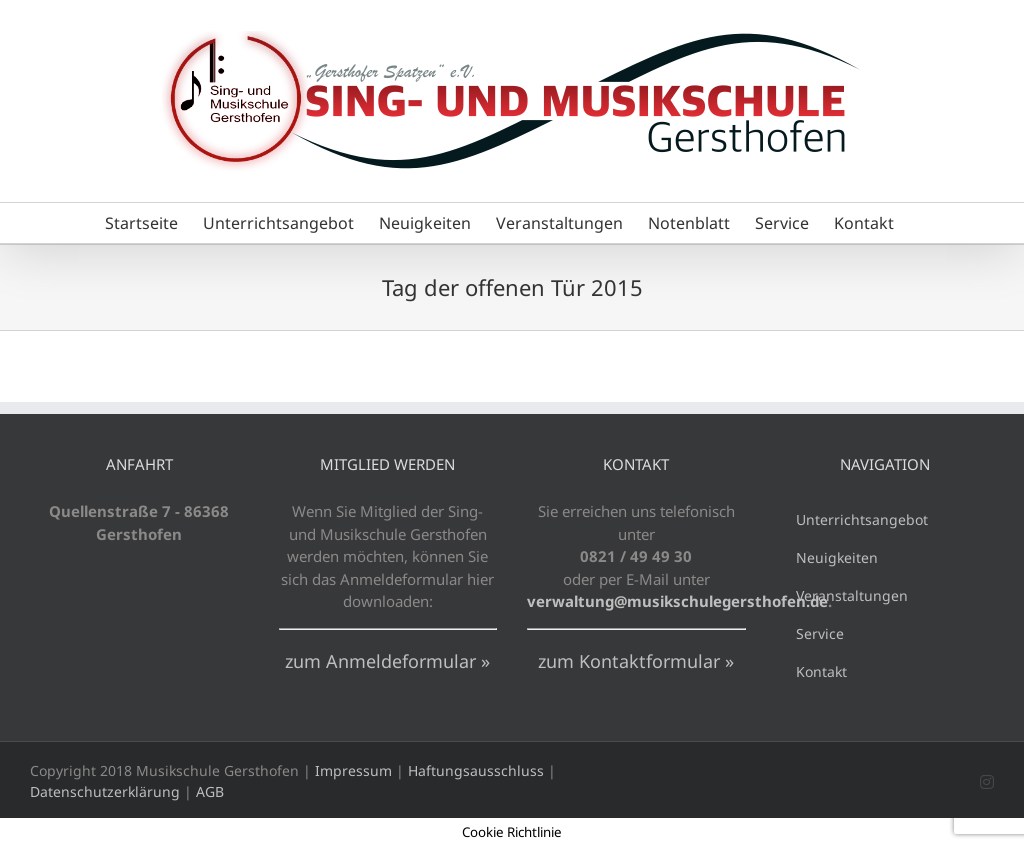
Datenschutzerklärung (105, 791)
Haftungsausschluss (476, 770)
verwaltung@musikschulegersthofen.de (677, 601)
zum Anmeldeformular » (387, 661)
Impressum (353, 770)
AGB (210, 791)
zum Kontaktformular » (636, 661)
